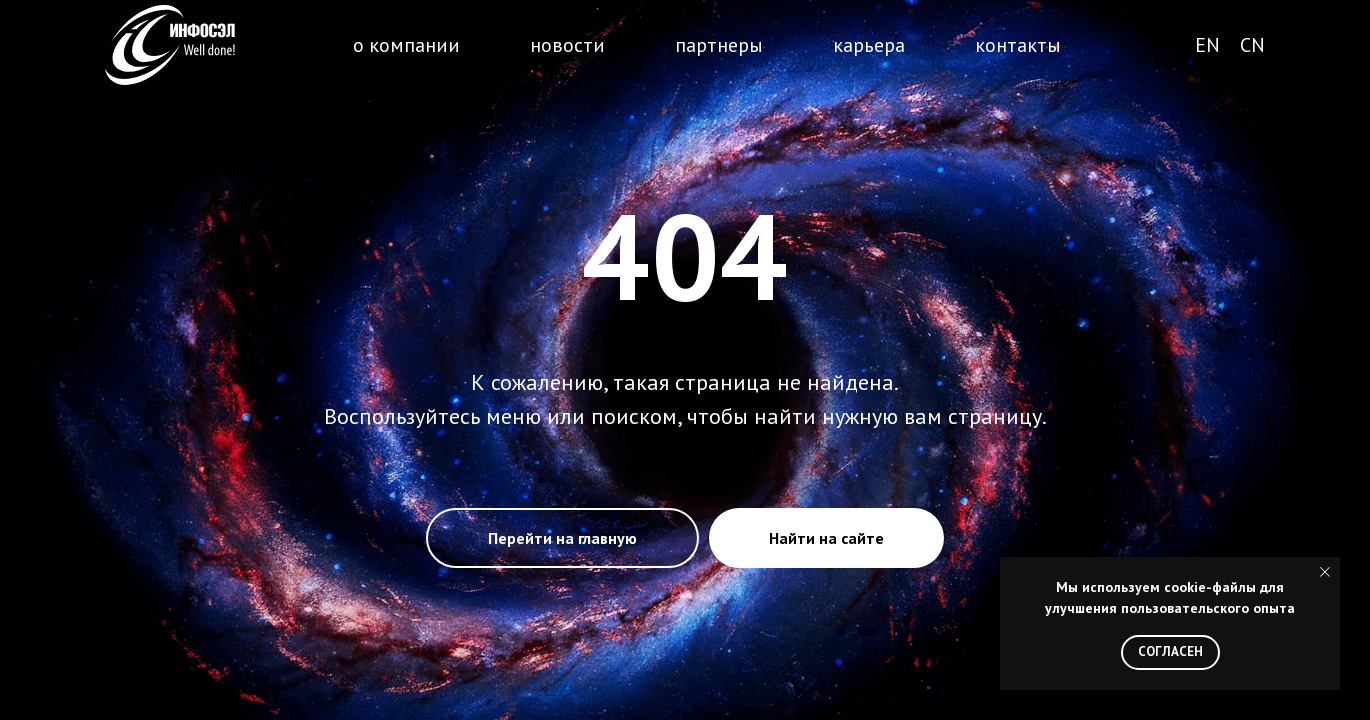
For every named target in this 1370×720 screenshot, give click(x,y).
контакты (1018, 45)
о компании (406, 45)
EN (1207, 45)
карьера (869, 45)
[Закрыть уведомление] (1325, 572)
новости (567, 45)
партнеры (719, 45)
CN (1252, 45)
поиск (1125, 46)
